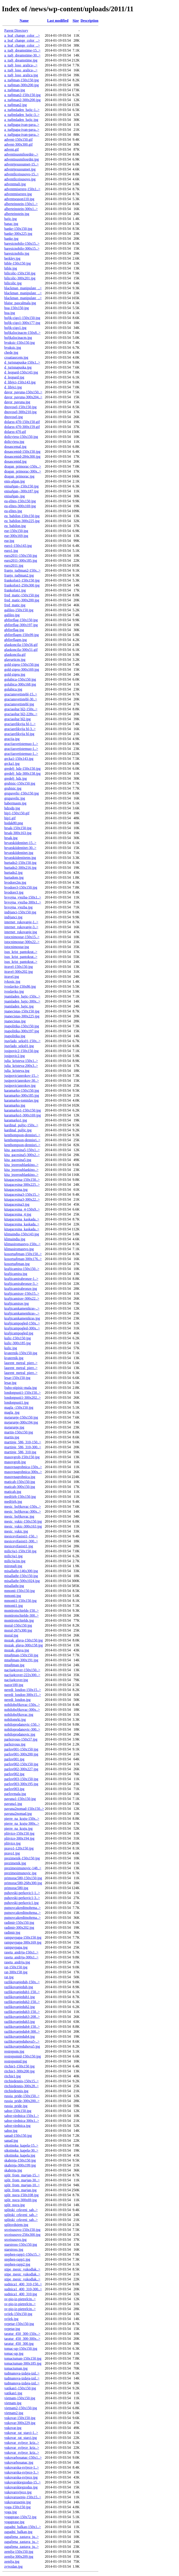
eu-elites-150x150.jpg (20, 501)
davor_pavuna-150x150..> (23, 392)
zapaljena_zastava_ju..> (21, 2537)
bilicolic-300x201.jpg (19, 278)
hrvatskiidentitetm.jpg (20, 858)
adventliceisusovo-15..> (21, 174)
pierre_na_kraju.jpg (18, 1828)
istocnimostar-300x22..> (21, 942)
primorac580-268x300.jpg (23, 1883)
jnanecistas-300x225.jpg (21, 1016)
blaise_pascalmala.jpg (20, 303)
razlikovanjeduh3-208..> (22, 2017)
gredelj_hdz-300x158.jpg (22, 773)
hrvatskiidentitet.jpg (18, 853)
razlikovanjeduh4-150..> (22, 2026)
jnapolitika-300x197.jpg (21, 1031)
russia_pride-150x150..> (22, 2096)
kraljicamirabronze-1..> (21, 1279)
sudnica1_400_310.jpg (20, 2294)
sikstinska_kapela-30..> (21, 2150)
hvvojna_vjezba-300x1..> (22, 902)
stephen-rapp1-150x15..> (22, 2254)
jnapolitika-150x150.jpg (21, 1026)
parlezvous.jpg (14, 1744)
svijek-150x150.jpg (18, 2314)
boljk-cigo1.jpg (15, 328)
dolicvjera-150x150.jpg (21, 437)
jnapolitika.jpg (14, 1036)
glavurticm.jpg (14, 659)
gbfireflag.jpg (14, 630)
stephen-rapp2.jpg (17, 2264)
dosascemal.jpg (15, 446)
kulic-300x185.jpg (17, 1343)
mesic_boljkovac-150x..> (22, 1506)
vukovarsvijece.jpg (18, 2492)
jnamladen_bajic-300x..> (22, 1001)
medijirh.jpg (13, 1501)
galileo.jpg (12, 615)
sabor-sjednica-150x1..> (21, 2116)
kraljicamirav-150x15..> (21, 1293)
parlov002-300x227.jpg (21, 1769)
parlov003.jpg (14, 1789)
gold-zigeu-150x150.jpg (21, 664)
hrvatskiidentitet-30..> (20, 848)
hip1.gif (10, 818)
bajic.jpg (10, 219)
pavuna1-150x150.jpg (20, 1799)
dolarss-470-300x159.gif (22, 427)
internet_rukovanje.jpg (20, 932)
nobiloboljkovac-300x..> (22, 1709)
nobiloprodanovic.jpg (19, 1734)
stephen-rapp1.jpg (17, 2259)
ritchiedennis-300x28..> (21, 2086)
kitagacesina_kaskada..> (21, 1219)
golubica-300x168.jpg (20, 684)
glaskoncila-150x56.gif (21, 645)
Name (24, 21)
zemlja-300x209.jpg (18, 2556)
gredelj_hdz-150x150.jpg (22, 768)
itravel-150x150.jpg (18, 967)
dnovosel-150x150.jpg (20, 407)
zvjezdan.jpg (13, 2566)
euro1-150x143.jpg (18, 546)
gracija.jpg (12, 739)
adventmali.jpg (15, 184)
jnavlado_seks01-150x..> (22, 1041)
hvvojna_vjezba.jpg (18, 907)
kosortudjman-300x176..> (23, 1259)
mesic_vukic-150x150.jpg (23, 1521)
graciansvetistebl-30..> (20, 699)
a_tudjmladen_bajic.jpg (21, 120)
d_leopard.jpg (14, 377)
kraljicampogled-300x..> (22, 1328)
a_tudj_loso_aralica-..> (21, 65)
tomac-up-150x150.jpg (20, 2348)
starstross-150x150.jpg (20, 2244)
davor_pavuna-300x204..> (23, 397)
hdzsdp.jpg (12, 808)
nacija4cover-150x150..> (22, 1670)
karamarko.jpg (14, 1105)
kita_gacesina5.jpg (17, 1160)
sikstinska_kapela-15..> (21, 2145)
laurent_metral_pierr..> (21, 1363)
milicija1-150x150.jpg (20, 1551)
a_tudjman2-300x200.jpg (22, 100)
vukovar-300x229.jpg (19, 2423)
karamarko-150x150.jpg (21, 1090)
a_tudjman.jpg (14, 90)
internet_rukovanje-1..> (21, 922)
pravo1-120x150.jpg (19, 1848)
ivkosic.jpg (12, 981)
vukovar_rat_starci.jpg (20, 2438)
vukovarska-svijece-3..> (21, 2472)
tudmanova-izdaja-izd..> (22, 2373)
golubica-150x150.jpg (20, 679)
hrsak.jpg (11, 838)
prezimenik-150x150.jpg (22, 1858)
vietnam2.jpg (13, 2413)
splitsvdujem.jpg (16, 2225)
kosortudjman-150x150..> (23, 1254)
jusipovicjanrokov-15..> (21, 1075)
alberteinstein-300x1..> (21, 209)
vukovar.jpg (12, 2428)
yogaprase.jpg (14, 2522)
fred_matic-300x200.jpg (21, 600)
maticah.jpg (12, 1492)
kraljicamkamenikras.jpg (22, 1318)
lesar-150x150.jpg (17, 1378)
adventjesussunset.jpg (20, 169)
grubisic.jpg (12, 788)
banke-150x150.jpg (18, 229)
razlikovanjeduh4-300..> (22, 2031)
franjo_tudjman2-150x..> (22, 570)
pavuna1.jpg (13, 1804)
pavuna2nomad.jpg (18, 1813)
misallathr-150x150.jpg (21, 1576)
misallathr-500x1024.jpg (22, 1581)
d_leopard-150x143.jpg (21, 372)
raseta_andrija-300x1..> (21, 1957)
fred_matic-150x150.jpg (21, 595)
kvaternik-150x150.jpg (20, 1353)
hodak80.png (13, 823)
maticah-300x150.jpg (19, 1487)
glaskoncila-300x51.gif (21, 650)
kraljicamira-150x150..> (21, 1269)
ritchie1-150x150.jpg (19, 2066)
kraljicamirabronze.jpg (20, 1288)
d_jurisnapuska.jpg (18, 367)
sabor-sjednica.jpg (17, 2126)
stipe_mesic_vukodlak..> (22, 2269)
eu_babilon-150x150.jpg (22, 516)
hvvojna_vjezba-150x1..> (22, 897)
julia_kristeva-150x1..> (21, 1061)
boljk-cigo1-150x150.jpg (22, 318)
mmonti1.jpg (13, 1605)
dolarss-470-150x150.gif (22, 422)
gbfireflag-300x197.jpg (21, 625)
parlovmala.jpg (15, 1794)
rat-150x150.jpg (15, 1967)
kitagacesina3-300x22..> (22, 1199)
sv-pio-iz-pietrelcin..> (20, 2299)
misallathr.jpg (14, 1586)
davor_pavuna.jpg (17, 402)
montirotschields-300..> (21, 1615)
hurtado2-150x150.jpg (20, 863)
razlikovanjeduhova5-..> (22, 2041)
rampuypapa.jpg (16, 1947)
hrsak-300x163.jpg (17, 833)
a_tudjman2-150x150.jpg (22, 95)
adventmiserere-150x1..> (22, 189)
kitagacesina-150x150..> (22, 1180)
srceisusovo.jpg (15, 2239)
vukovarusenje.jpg (17, 2502)
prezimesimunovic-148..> (22, 1868)
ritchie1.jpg (12, 2076)
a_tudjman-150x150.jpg (21, 80)
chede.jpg (11, 352)
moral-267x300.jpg (18, 1630)
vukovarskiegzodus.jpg (21, 2487)
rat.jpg (9, 1977)
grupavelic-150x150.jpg (21, 793)
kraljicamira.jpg (15, 1274)
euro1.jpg (11, 550)
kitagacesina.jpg (16, 1189)
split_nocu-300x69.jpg (20, 2200)
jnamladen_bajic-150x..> (22, 996)
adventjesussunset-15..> (21, 164)
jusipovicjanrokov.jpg (20, 1085)
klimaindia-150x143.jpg (21, 1234)
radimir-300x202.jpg (19, 1927)
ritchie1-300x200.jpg (19, 2071)
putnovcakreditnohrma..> (22, 1908)
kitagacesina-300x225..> (22, 1184)
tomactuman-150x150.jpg (22, 2358)
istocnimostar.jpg (16, 947)
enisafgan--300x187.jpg (21, 491)
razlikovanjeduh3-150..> (22, 2012)
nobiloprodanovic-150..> (22, 1724)
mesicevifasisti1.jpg (18, 1546)
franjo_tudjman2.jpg (19, 575)
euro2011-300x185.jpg (20, 560)
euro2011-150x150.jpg (20, 555)
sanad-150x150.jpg (18, 2135)
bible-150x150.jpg (17, 263)
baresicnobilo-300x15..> (22, 248)
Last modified (57, 21)
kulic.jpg (10, 1348)
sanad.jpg (11, 2140)
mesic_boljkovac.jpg (19, 1516)
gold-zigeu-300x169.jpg (21, 669)
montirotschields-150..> (21, 1610)
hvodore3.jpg (13, 892)
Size (76, 21)
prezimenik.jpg (15, 1863)
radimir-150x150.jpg (19, 1922)
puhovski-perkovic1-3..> (22, 1898)
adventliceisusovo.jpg (20, 179)
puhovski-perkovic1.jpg (21, 1903)
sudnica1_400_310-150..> (23, 2284)
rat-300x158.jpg (15, 1972)
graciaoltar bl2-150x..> (20, 709)
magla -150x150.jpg (18, 1407)
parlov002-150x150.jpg (21, 1764)
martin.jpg (11, 1437)
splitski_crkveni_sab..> (21, 2210)
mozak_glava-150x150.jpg (23, 1640)
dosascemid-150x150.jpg (22, 451)
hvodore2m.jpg (15, 882)
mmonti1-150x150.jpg (20, 1601)
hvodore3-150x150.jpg (20, 887)
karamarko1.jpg (15, 1120)
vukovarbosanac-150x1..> (23, 2457)
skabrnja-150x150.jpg (20, 2160)
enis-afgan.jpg (14, 481)
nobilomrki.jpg (15, 1719)
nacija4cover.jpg (16, 1680)
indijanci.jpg (13, 917)
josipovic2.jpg (14, 1056)
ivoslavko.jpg (14, 991)
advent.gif (11, 149)
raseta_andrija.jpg (17, 1962)
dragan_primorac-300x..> (22, 471)
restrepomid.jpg (15, 2061)
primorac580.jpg (16, 1888)
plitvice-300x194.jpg (19, 1838)
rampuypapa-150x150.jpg (22, 1937)
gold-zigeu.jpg (14, 674)
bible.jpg (10, 268)
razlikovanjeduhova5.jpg (22, 2046)
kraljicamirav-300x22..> (21, 1298)
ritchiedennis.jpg (16, 2091)
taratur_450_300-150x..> (22, 2334)
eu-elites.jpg (13, 511)
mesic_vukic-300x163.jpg (23, 1526)
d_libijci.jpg (13, 387)
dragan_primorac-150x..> (22, 466)
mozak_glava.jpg (16, 1650)
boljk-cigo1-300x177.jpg (22, 323)
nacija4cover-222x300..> (22, 1675)
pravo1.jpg (12, 1853)
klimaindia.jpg (14, 1239)
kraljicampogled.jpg (18, 1333)
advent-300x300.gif (18, 144)
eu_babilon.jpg (15, 526)
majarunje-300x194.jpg (21, 1422)
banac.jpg (11, 224)
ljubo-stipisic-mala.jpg (20, 1388)
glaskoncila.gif (15, 654)
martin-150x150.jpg (18, 1432)
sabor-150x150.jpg (17, 2111)
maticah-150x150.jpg (19, 1482)
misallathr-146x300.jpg (21, 1571)
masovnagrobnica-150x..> (23, 1467)
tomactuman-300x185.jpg (22, 2363)
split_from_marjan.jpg (20, 2190)
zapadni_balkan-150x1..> (22, 2527)
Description (89, 21)
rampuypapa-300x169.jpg (22, 1942)
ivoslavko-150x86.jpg (20, 986)
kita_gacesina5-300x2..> (22, 1155)
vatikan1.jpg (13, 2393)
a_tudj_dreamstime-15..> (22, 50)
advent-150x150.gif (18, 139)
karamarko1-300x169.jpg (22, 1115)
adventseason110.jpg (19, 199)
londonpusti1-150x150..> (22, 1392)
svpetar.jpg (12, 2329)
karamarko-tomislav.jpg (21, 1100)
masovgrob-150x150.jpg (22, 1457)
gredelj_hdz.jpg (15, 778)
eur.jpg (9, 541)
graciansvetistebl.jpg (19, 704)
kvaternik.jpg (13, 1358)
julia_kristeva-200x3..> (21, 1066)
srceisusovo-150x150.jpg (22, 2230)
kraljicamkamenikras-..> (22, 1308)
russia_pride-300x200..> (22, 2101)
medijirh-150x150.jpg (20, 1497)
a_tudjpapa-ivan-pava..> (21, 125)
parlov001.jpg (14, 1759)
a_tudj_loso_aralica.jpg (21, 75)
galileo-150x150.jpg (18, 610)
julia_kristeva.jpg (16, 1071)
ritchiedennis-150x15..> (21, 2081)
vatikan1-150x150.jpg (20, 2388)
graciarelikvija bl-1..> (20, 724)
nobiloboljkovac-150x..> (22, 1705)
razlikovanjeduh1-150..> (22, 1992)
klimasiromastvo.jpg (19, 1249)
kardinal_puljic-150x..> (21, 1125)
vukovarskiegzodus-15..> (22, 2482)
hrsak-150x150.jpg (17, 828)
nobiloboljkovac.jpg (18, 1714)
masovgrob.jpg (15, 1462)
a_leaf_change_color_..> (22, 35)
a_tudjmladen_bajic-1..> (22, 110)
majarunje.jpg (14, 1427)
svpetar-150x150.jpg (19, 2324)
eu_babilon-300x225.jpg (22, 521)
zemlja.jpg (11, 2561)
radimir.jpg (12, 1932)
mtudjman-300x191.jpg (21, 1660)
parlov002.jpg (14, 1774)
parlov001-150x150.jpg (21, 1749)
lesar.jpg (10, 1383)
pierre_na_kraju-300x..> (21, 1823)
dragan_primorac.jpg (19, 476)
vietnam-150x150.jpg (19, 2398)
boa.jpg (9, 313)
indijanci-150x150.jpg (20, 912)
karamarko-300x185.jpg (21, 1095)
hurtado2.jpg (13, 872)
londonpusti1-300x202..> (22, 1397)
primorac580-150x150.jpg (23, 1878)
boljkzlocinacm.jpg (18, 338)
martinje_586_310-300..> (22, 1447)
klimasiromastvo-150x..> (22, 1244)
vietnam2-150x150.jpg (20, 2408)
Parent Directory (16, 30)
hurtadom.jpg (14, 877)
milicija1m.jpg (14, 1561)
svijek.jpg (11, 2319)
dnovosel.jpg (13, 417)
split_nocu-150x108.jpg (21, 2195)
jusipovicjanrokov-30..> (21, 1080)
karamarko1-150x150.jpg (22, 1110)
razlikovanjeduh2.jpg (19, 2007)
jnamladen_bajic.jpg (19, 1006)
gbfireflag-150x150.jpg (21, 620)
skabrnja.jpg (13, 2170)
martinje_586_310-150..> (22, 1442)
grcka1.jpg (12, 763)
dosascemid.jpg (15, 461)
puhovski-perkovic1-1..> (22, 1893)
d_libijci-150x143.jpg (20, 382)
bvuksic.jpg (12, 347)
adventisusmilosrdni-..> (21, 154)
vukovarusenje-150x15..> (22, 2497)
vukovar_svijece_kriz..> (21, 2443)
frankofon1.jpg (15, 590)
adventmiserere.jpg (18, 194)
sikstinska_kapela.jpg (19, 2155)
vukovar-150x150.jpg (19, 2418)
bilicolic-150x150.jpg (19, 273)
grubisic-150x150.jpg (19, 783)
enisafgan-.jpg (14, 496)
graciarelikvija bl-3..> (20, 729)
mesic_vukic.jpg (16, 1531)
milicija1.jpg (13, 1556)
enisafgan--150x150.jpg (21, 486)
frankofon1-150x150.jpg (22, 580)
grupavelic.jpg (14, 798)
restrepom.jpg (14, 2051)
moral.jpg (11, 1635)
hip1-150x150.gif (16, 813)
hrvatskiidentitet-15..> (20, 843)
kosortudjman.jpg (16, 1264)
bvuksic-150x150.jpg (19, 342)
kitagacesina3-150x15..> (22, 1194)
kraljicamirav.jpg (16, 1303)
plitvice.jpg (12, 1843)
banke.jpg (11, 238)
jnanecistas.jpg (15, 1021)
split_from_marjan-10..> (22, 2185)
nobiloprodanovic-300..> (22, 1729)
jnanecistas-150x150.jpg (21, 1011)
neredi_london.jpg (17, 1700)
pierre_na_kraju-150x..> (21, 1818)
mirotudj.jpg (13, 1566)
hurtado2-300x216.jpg (20, 867)
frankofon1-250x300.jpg (22, 585)
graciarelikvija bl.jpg (19, 734)
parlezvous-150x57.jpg (20, 1739)
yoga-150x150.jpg (17, 2507)
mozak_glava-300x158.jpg (23, 1645)
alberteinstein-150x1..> (21, 204)
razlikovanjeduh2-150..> (22, 2002)
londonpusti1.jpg (16, 1402)
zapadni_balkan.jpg (18, 2532)
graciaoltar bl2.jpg (17, 719)
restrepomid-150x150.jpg (22, 2056)
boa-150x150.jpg (16, 308)
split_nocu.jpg (14, 2205)
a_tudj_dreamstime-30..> (22, 55)
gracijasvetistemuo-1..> (21, 744)
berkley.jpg (12, 258)
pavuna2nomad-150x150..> (24, 1809)
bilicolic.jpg (13, 283)
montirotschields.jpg (19, 1620)
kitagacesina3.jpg (16, 1204)
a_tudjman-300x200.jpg (21, 85)
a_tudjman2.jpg (15, 105)
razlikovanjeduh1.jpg (19, 1997)
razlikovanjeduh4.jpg (19, 2036)
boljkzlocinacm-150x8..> (22, 333)
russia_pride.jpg (15, 2106)
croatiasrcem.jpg (16, 357)
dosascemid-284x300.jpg (22, 456)
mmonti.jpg (12, 1596)
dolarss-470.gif (15, 432)
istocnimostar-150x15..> (21, 937)
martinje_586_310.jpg (20, 1452)
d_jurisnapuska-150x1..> (22, 362)
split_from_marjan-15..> (22, 2175)
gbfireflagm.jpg (15, 640)
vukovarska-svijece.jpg (21, 2477)
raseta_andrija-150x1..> (21, 1952)
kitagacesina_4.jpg (17, 1214)
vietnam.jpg (12, 2403)
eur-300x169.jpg (16, 536)
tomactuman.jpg (16, 2368)
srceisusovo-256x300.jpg (22, 2234)
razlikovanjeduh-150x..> (22, 1982)
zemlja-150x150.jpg (18, 2551)
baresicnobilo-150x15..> (22, 243)
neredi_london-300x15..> (22, 1695)
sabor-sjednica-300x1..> (21, 2121)
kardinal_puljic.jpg (18, 1130)
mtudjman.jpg (14, 1665)
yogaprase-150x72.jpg (20, 2517)
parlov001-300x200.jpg (21, 1754)
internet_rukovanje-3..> (21, 927)
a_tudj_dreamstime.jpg (20, 60)
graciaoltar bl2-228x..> (20, 714)
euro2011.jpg (13, 565)
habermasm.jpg (15, 803)
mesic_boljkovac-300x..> (22, 1511)
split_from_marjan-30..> (22, 2180)
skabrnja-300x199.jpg (20, 2165)
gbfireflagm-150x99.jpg (21, 635)
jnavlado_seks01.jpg (19, 1046)
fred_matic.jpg (14, 605)
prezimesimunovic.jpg (20, 1873)
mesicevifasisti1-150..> (21, 1536)
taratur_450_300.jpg (19, 2343)
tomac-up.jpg (13, 2353)
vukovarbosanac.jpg (18, 2462)
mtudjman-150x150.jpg (21, 1655)
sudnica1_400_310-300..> (23, 2289)
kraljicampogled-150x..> (22, 1323)
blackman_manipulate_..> (23, 288)
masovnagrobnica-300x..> (23, 1472)
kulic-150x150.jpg (17, 1338)
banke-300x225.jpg (18, 233)
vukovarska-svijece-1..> (21, 2467)
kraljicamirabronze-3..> (21, 1284)
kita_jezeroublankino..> (21, 1165)
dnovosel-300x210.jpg (20, 412)
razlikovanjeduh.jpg (18, 1987)
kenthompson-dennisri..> (22, 1135)
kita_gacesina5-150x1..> (22, 1150)
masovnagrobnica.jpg (19, 1477)
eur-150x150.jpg (16, 531)
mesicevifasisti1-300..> (21, 1541)
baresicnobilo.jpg (16, 253)
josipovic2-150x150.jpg (21, 1051)
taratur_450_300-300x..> (22, 2339)
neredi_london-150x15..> (22, 1690)
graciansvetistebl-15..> (20, 694)
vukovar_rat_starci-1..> (21, 2433)
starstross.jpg (13, 2249)
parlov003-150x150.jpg (21, 1779)
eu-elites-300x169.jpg (20, 506)
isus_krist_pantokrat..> (20, 952)
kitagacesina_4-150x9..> (22, 1209)
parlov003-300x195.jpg (21, 1784)
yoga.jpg (10, 2512)
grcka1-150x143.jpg (18, 759)
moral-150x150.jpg (18, 1625)
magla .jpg (12, 1412)
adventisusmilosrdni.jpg (21, 159)
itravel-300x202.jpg (18, 971)
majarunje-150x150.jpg (21, 1417)
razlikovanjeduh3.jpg (19, 2022)
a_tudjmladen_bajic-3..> (22, 115)
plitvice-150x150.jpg (19, 1833)
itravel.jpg (11, 976)
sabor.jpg (10, 2130)
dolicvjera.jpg (14, 442)
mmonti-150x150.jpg (19, 1591)
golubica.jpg (13, 689)
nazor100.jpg (13, 1685)
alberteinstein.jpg (16, 214)
